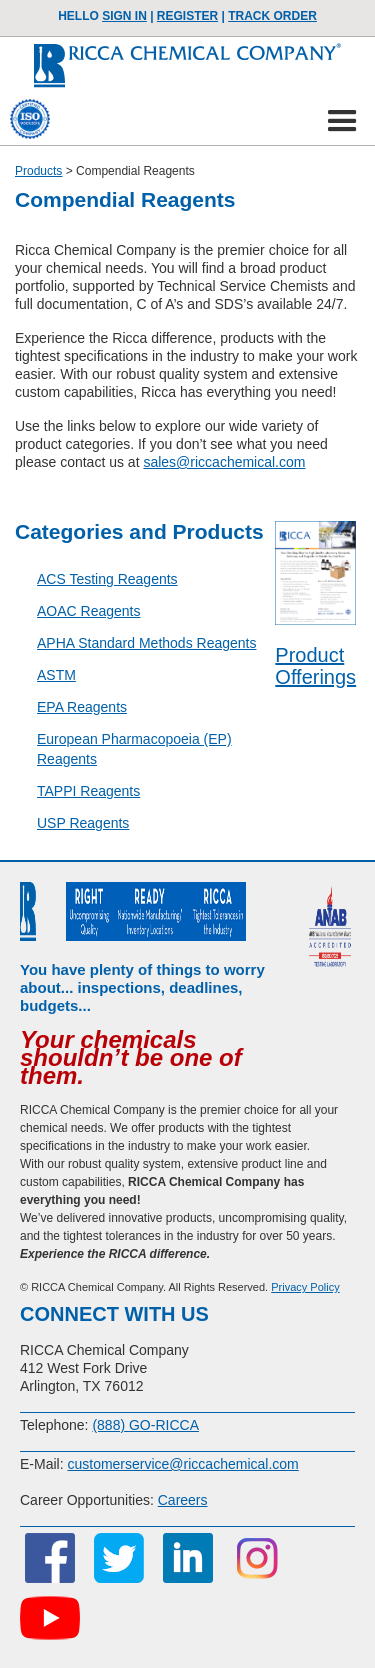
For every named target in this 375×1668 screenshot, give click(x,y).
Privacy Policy (305, 1287)
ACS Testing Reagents (107, 579)
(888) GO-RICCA (145, 1425)
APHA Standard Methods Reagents (146, 643)
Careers (183, 1500)
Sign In (124, 16)
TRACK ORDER (272, 16)
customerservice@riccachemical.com (182, 1464)
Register (187, 16)
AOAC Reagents (89, 611)
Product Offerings (315, 666)
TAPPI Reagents (88, 791)
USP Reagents (83, 823)
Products (38, 171)
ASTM (56, 675)
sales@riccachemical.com (224, 462)
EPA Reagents (82, 707)
